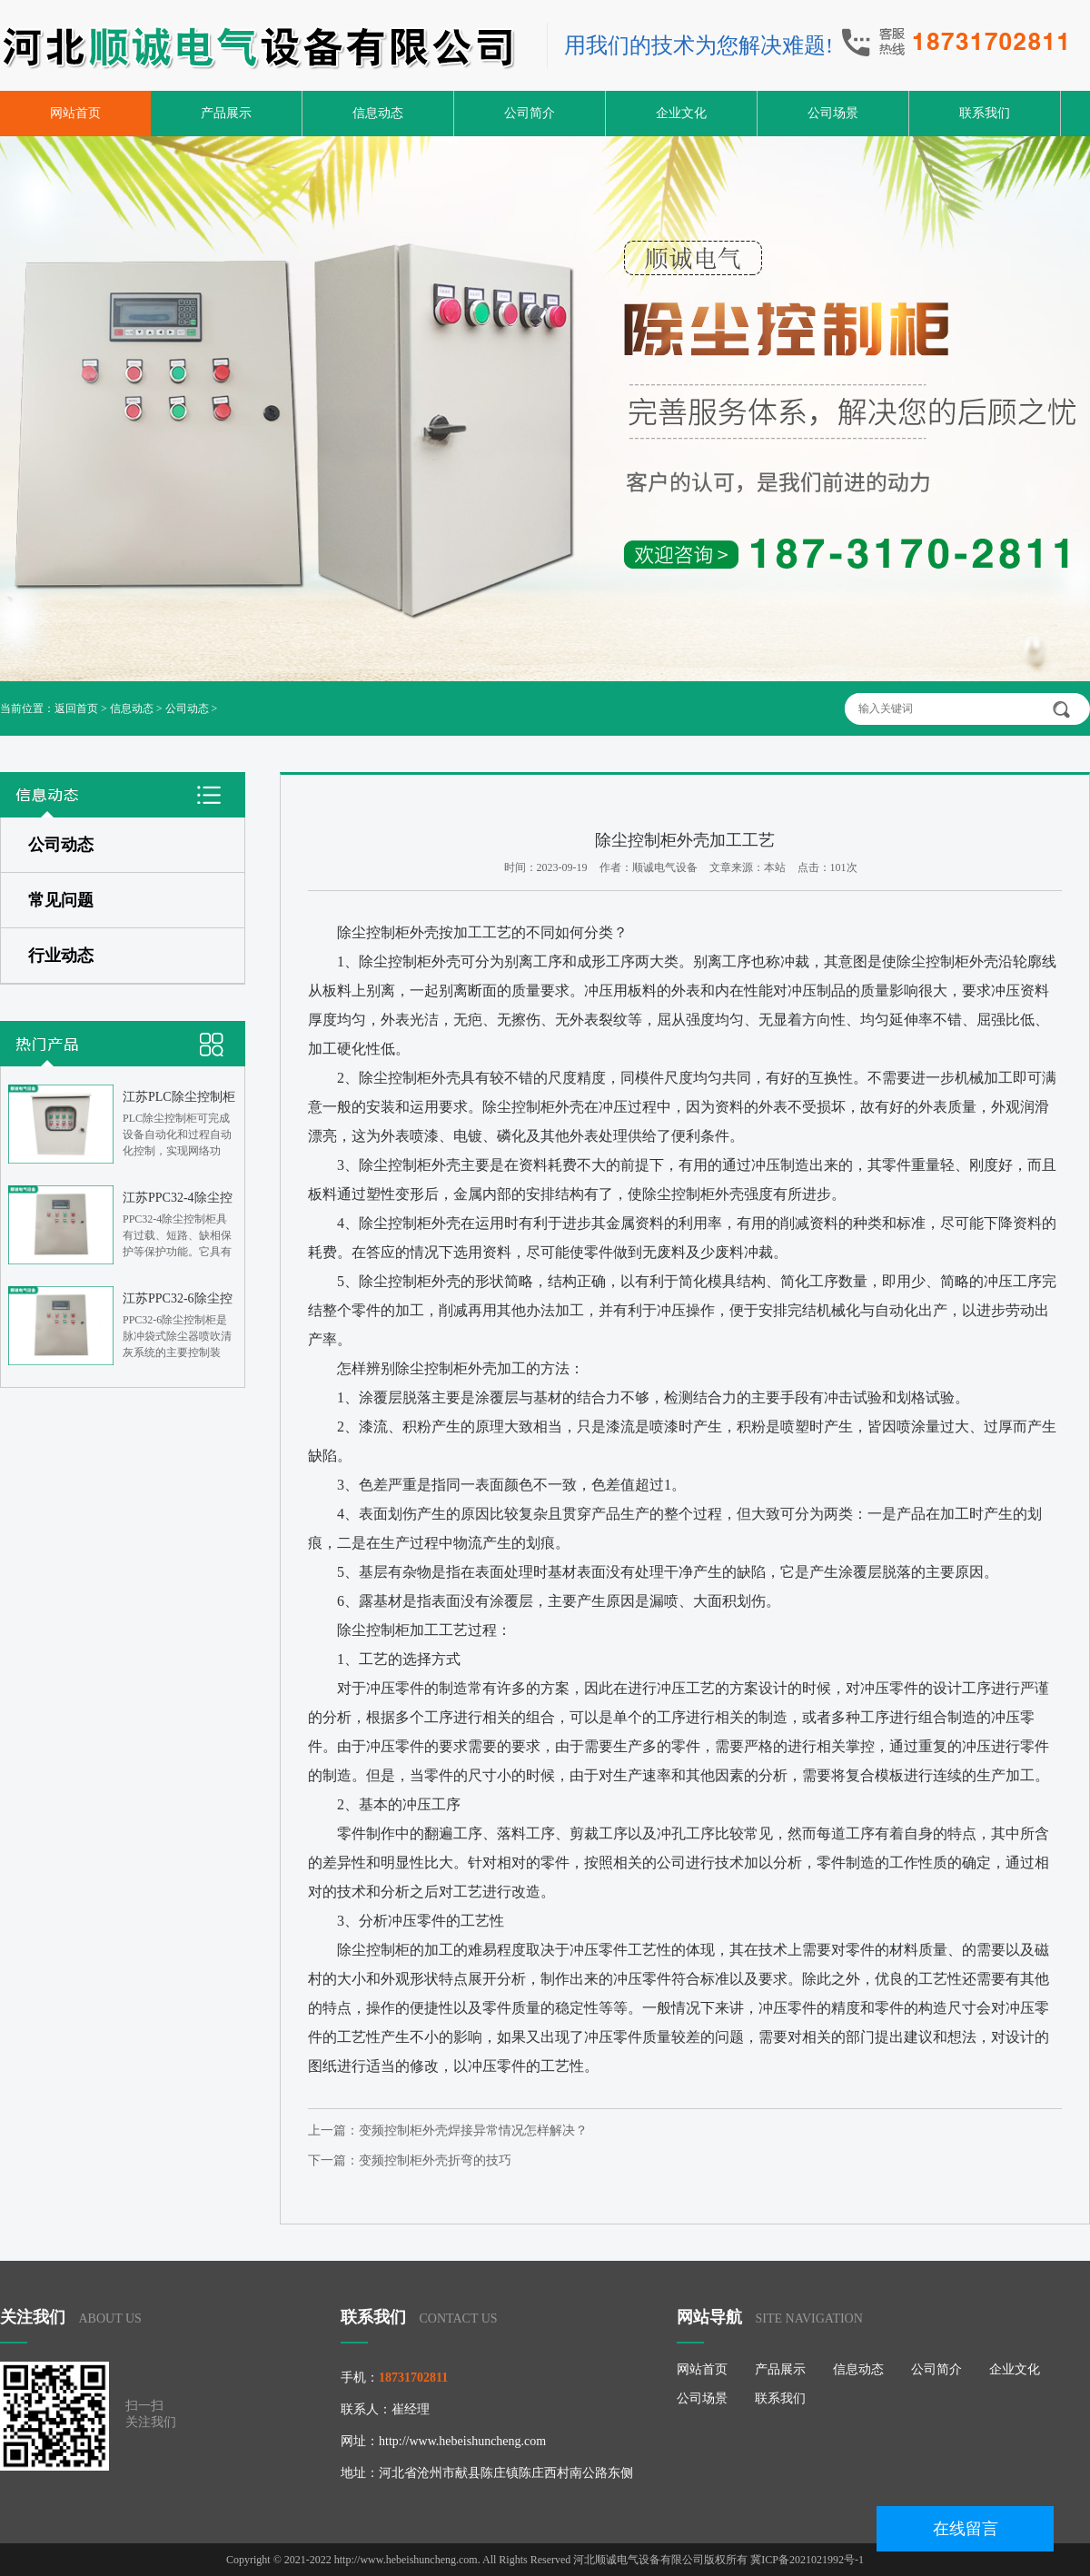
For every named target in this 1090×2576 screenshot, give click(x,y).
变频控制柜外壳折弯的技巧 (435, 2160)
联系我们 (984, 113)
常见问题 (61, 900)
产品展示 (226, 113)
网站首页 (75, 113)
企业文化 (681, 113)
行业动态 (61, 955)
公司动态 (187, 708)
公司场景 (833, 113)
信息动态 (377, 113)
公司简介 (529, 113)
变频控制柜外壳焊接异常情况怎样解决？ (473, 2130)
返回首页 (76, 708)
